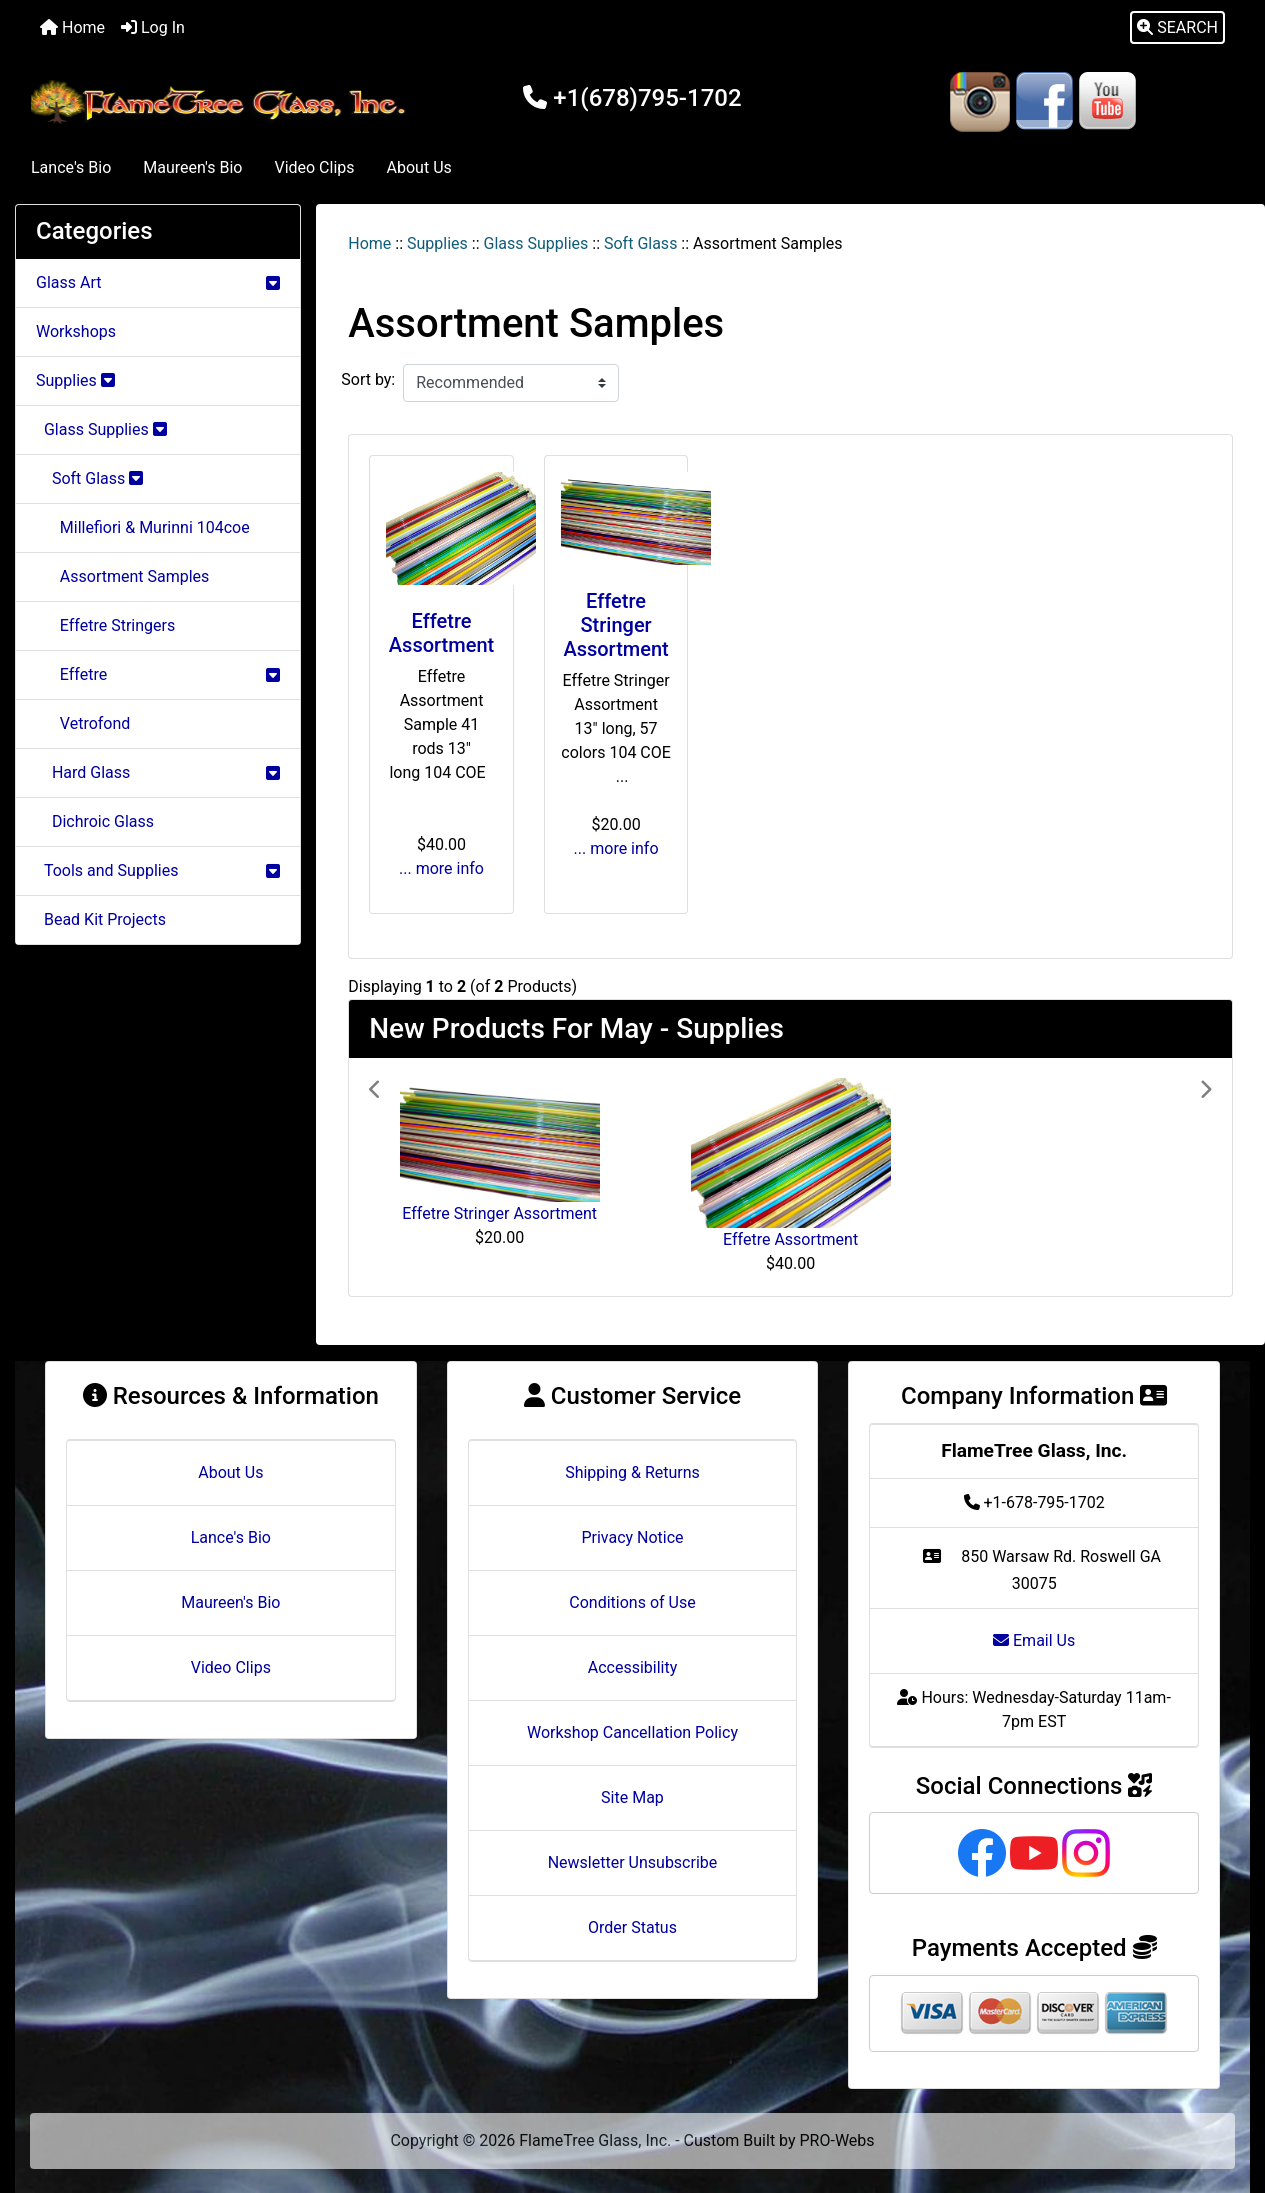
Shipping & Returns (632, 1472)
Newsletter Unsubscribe (633, 1862)
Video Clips (314, 167)
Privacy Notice (632, 1537)
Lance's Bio (71, 167)
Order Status (632, 1927)
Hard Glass (158, 772)
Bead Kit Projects (101, 919)
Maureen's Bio (192, 167)
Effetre (158, 674)
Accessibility (633, 1667)
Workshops (76, 331)
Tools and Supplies (158, 870)
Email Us (1034, 1640)
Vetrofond (83, 723)
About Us (419, 167)
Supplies (437, 243)
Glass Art (158, 282)
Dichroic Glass (95, 821)
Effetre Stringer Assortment (615, 625)
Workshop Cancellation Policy (632, 1732)
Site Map (632, 1797)
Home (72, 27)
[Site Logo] (221, 101)
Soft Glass (640, 243)
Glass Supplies (536, 243)
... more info (441, 868)
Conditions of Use (632, 1602)
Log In (153, 27)
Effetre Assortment (441, 633)
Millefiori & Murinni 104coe (143, 527)
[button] (1177, 28)
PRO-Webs (837, 2140)
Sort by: (368, 379)
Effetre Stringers (105, 625)
